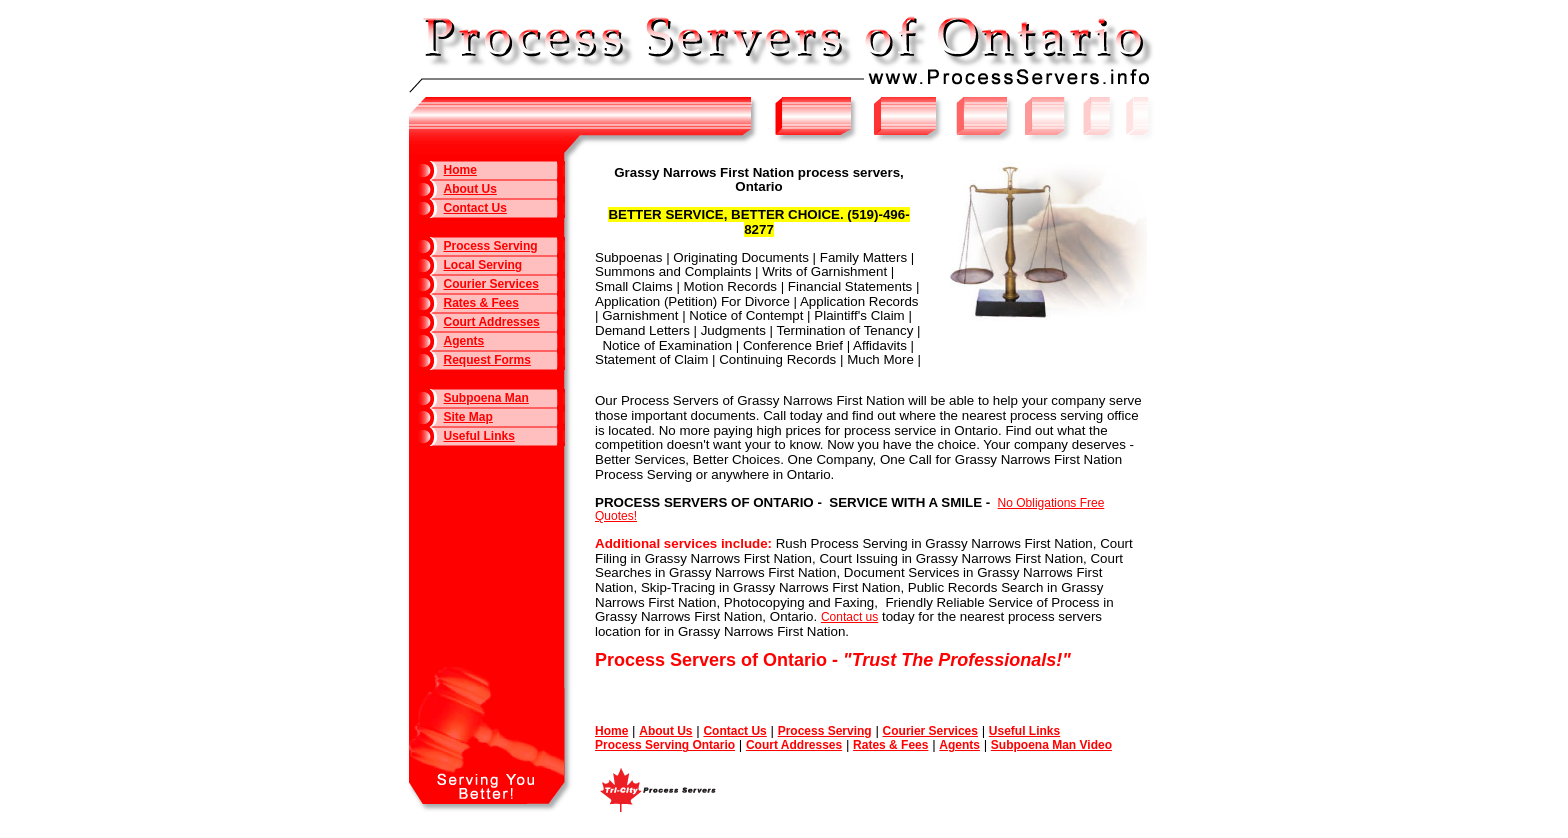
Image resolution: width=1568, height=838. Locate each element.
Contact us (849, 617)
